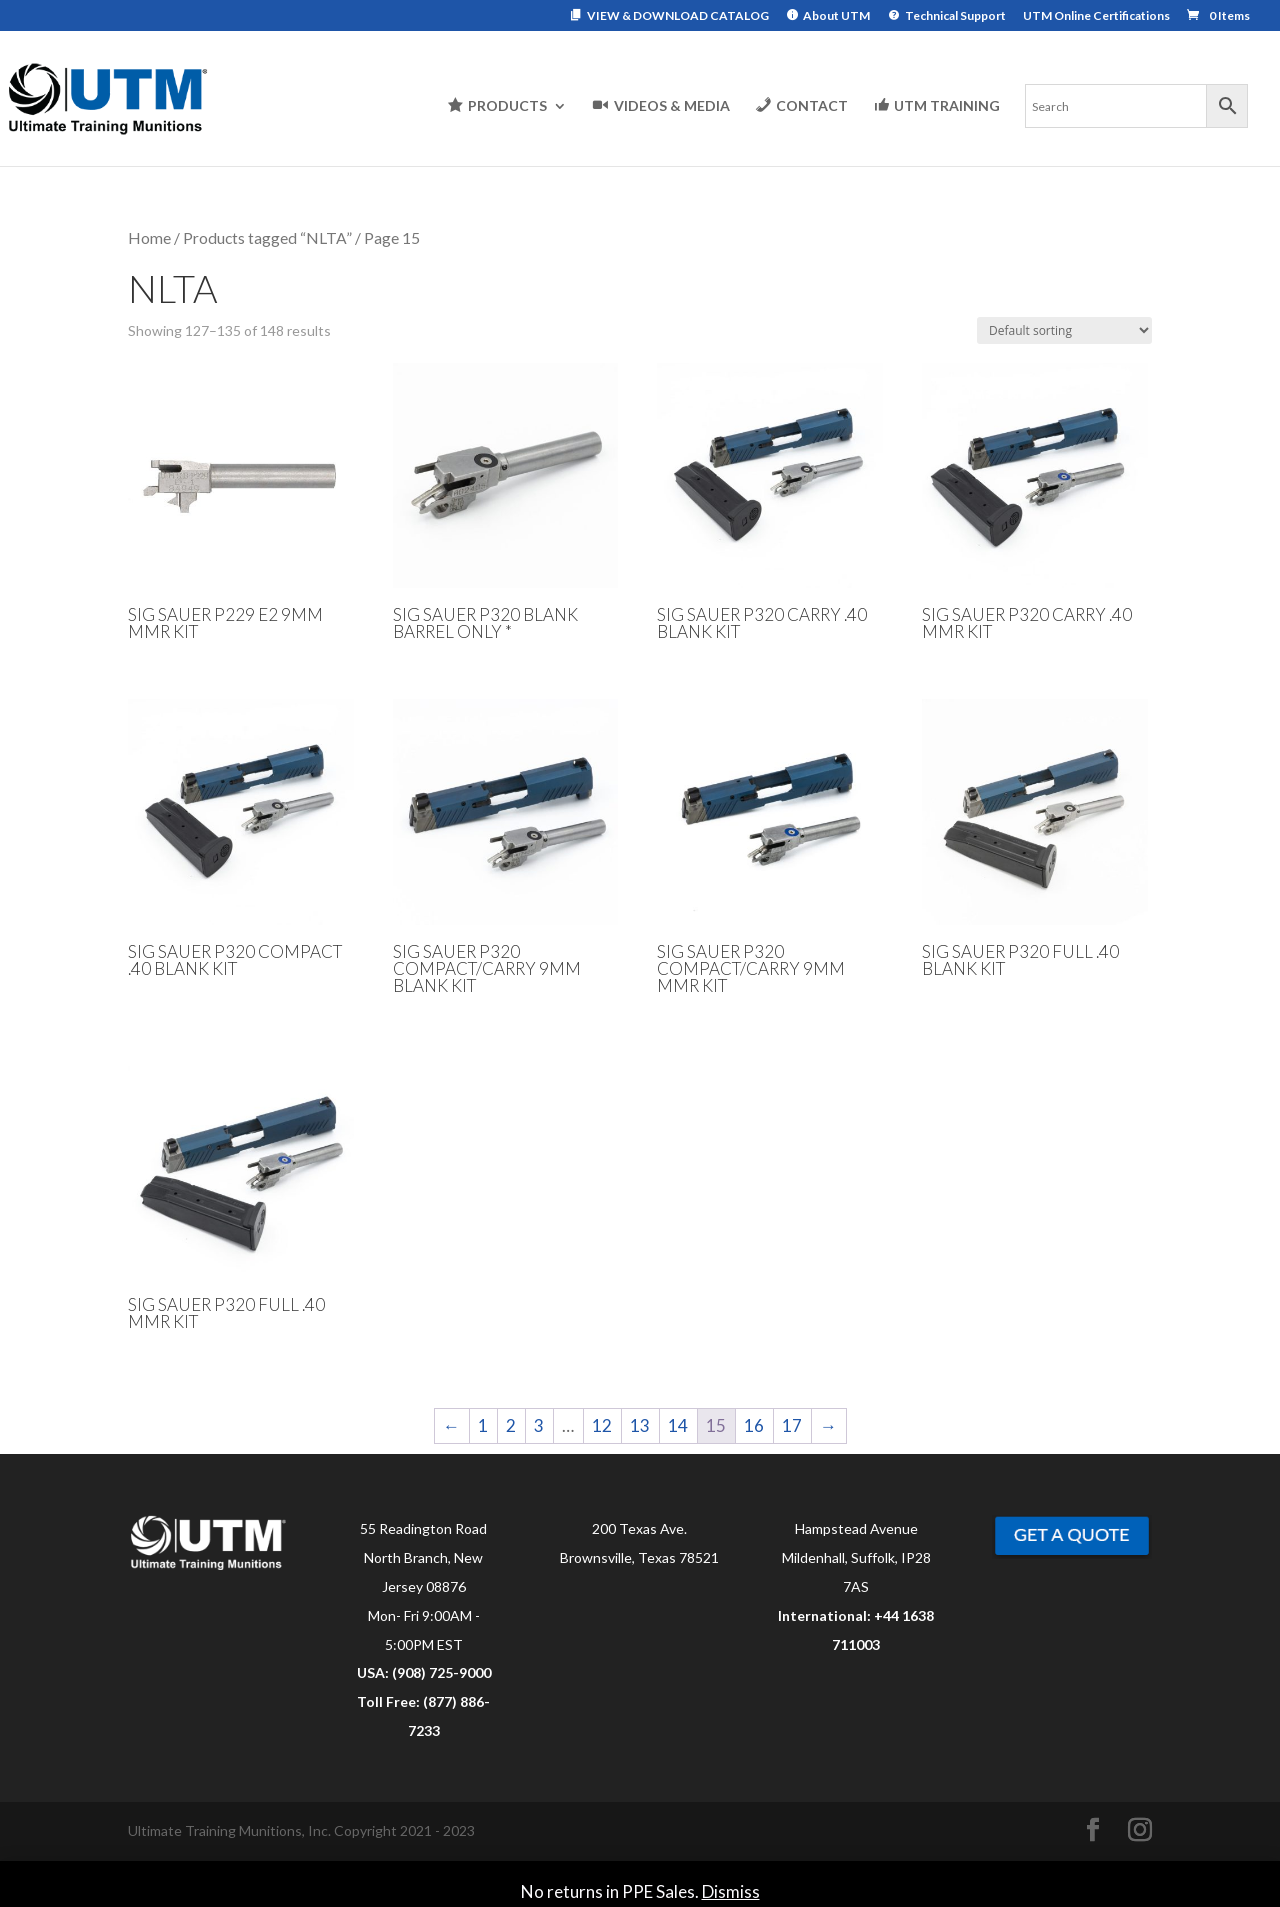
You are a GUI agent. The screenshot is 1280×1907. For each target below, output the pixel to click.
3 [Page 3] (539, 1425)
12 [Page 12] (602, 1425)
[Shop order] (1064, 330)
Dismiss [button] (731, 1891)
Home (149, 238)
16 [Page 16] (754, 1425)
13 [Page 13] (640, 1425)
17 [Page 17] (792, 1425)
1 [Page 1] (483, 1425)
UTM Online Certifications (1096, 16)
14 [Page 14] (678, 1425)
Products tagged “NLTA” (267, 238)
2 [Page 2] (511, 1425)
